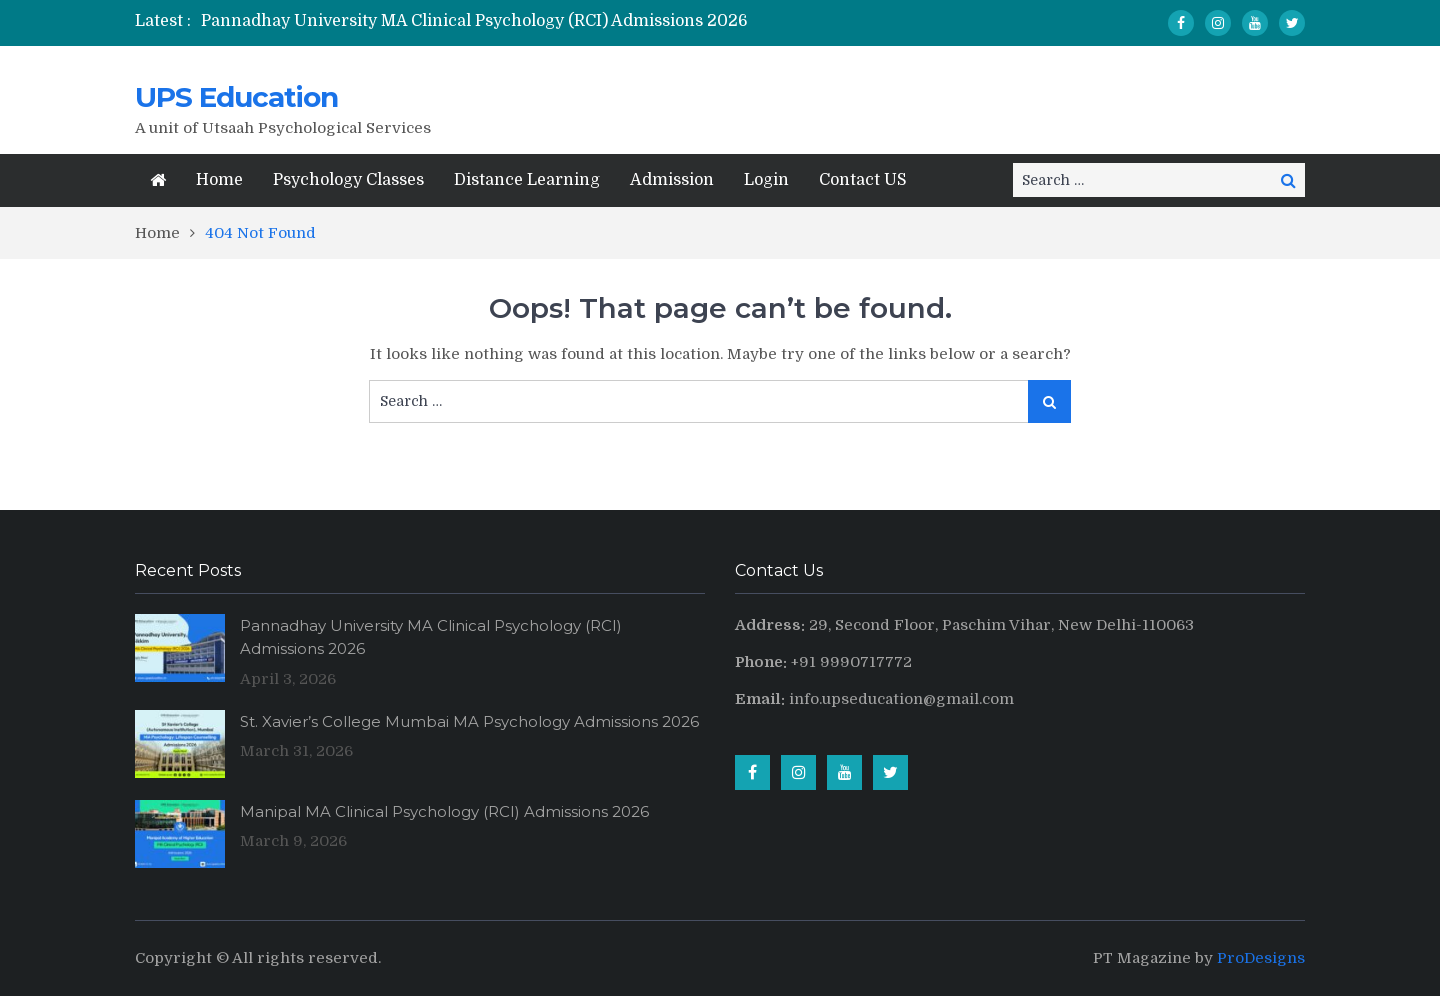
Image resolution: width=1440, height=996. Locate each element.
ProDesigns (1261, 958)
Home (219, 180)
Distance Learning (527, 180)
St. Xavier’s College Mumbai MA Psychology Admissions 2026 (469, 721)
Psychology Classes (348, 180)
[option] (519, 21)
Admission (672, 180)
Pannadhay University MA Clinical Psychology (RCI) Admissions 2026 (474, 21)
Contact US (863, 180)
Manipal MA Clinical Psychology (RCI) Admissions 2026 (444, 811)
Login (766, 180)
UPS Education (236, 97)
